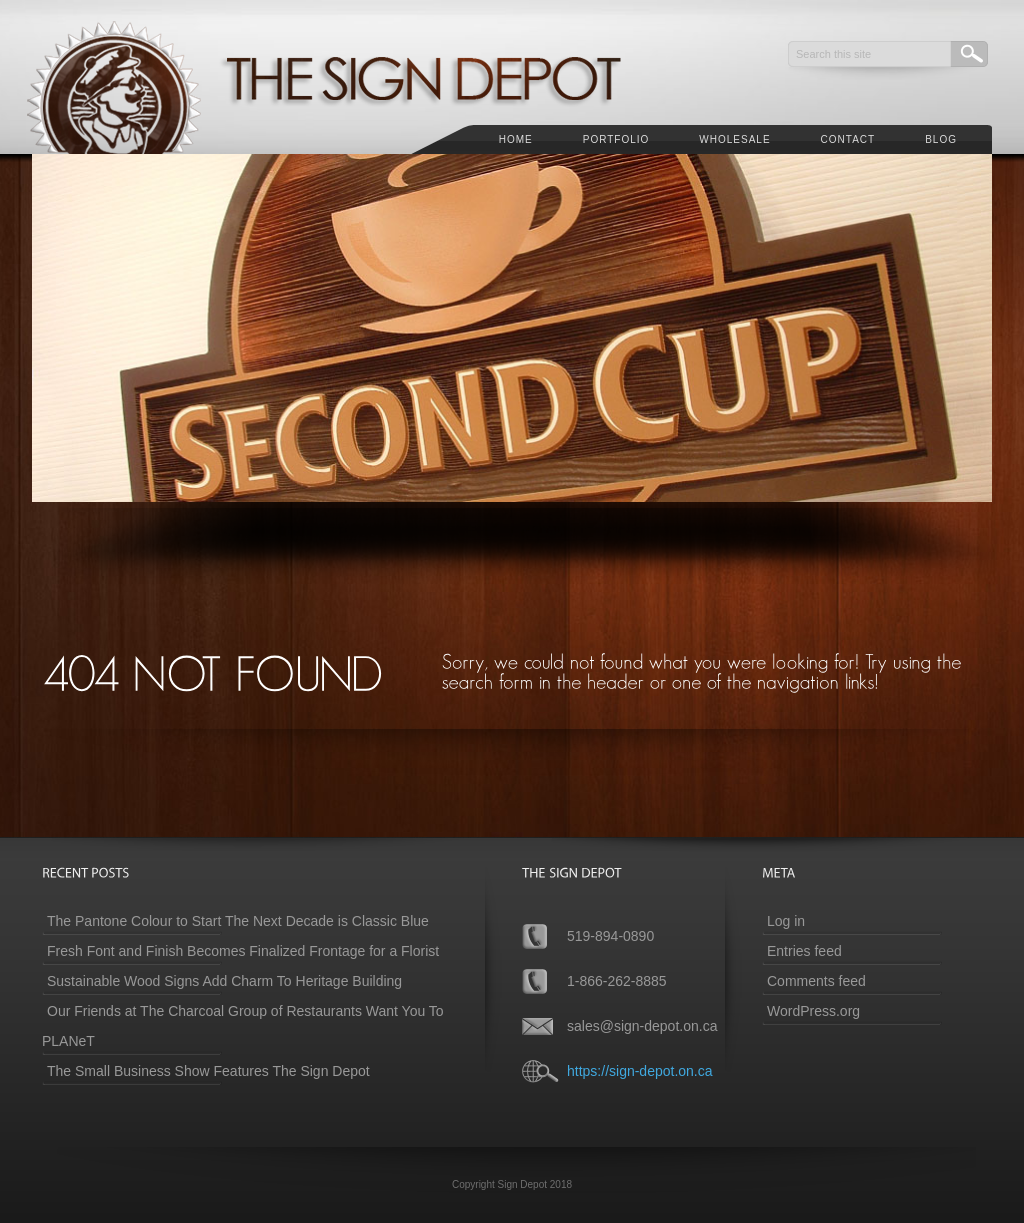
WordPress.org (813, 1011)
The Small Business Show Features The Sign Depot (208, 1071)
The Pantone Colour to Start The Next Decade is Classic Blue (238, 921)
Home (516, 139)
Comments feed (816, 981)
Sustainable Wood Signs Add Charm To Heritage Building (224, 981)
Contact (848, 139)
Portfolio (616, 139)
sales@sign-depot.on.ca (642, 1026)
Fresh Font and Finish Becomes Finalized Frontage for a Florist (243, 951)
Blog (941, 139)
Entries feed (804, 951)
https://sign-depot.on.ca (640, 1071)
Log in (786, 921)
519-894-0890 (610, 936)
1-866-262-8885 (617, 981)
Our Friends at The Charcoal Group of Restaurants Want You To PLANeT (243, 1026)
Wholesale (734, 139)
